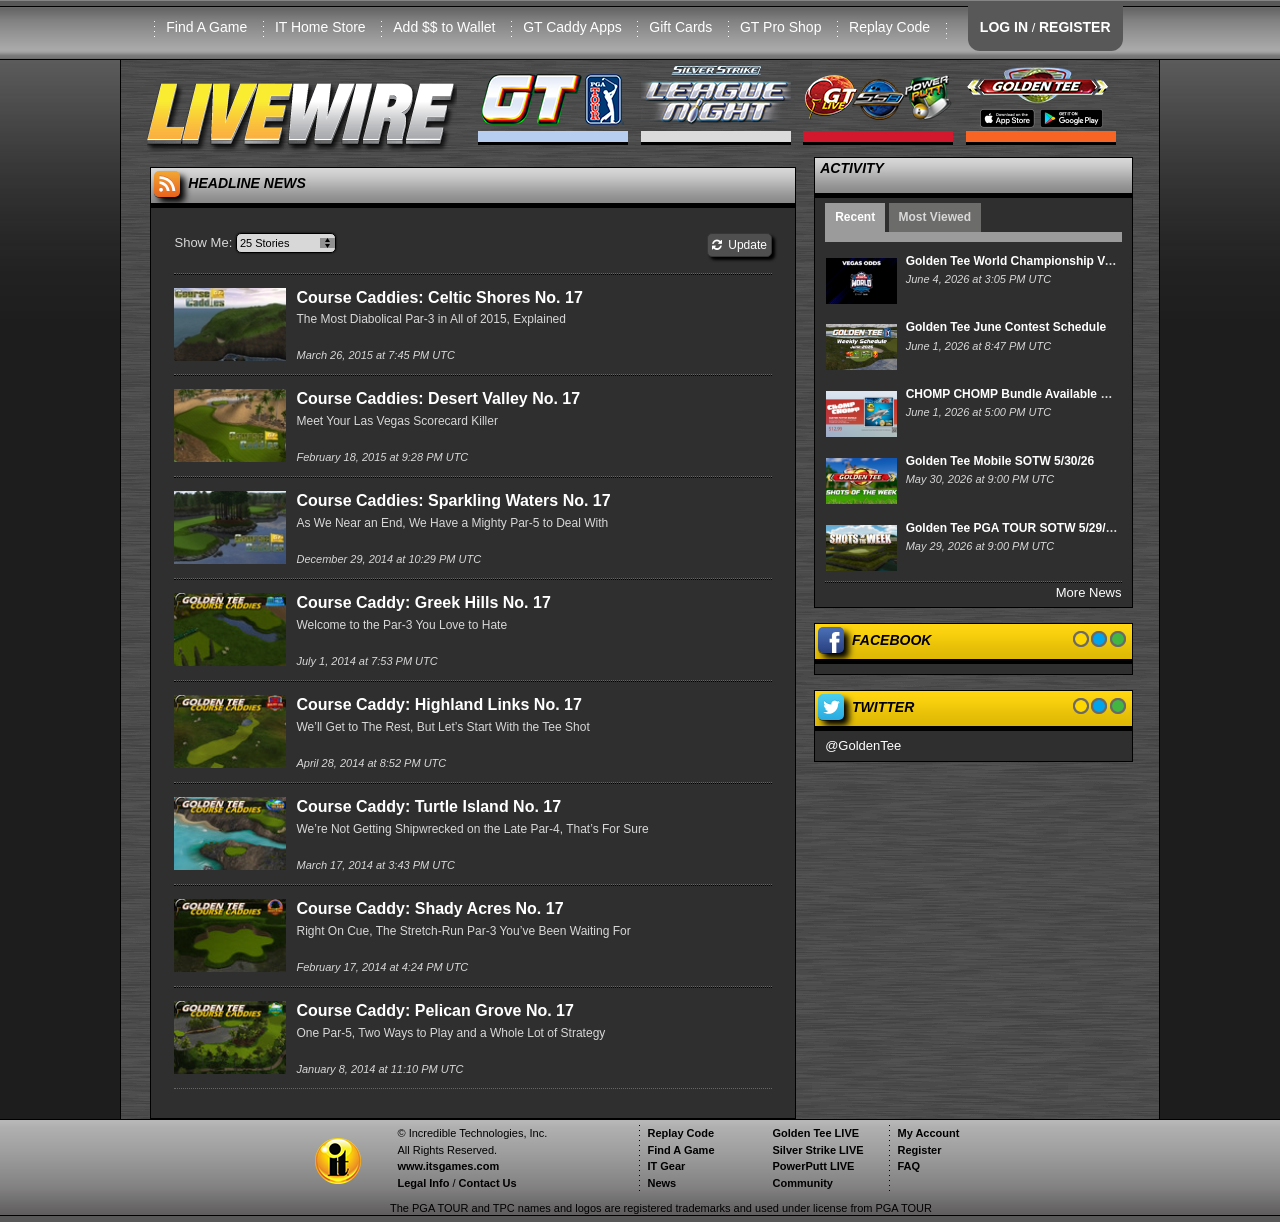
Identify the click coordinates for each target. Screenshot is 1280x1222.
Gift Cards (680, 27)
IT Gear (666, 1166)
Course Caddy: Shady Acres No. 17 (429, 908)
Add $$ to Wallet (444, 27)
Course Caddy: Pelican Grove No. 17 (434, 1010)
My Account (928, 1133)
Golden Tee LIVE (815, 1133)
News (661, 1183)
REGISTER (1075, 27)
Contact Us (488, 1183)
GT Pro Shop (780, 27)
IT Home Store (320, 27)
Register (919, 1150)
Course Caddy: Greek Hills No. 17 (423, 602)
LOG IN (1004, 27)
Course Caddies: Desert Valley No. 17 (438, 398)
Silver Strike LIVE (817, 1150)
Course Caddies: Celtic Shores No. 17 (439, 297)
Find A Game (206, 27)
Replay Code (889, 27)
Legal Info (423, 1183)
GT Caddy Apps (572, 27)
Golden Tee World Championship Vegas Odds (1036, 261)
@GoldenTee (863, 745)
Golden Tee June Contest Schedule (1006, 327)
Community (802, 1183)
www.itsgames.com (448, 1166)
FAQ (908, 1166)
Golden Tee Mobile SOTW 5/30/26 (1000, 461)
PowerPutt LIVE (813, 1166)
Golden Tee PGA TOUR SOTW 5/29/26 (1012, 528)
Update (739, 245)
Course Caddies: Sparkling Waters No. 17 (453, 500)
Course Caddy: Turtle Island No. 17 (428, 806)
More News (1089, 592)
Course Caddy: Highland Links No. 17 (438, 704)
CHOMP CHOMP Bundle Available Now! (1018, 394)
